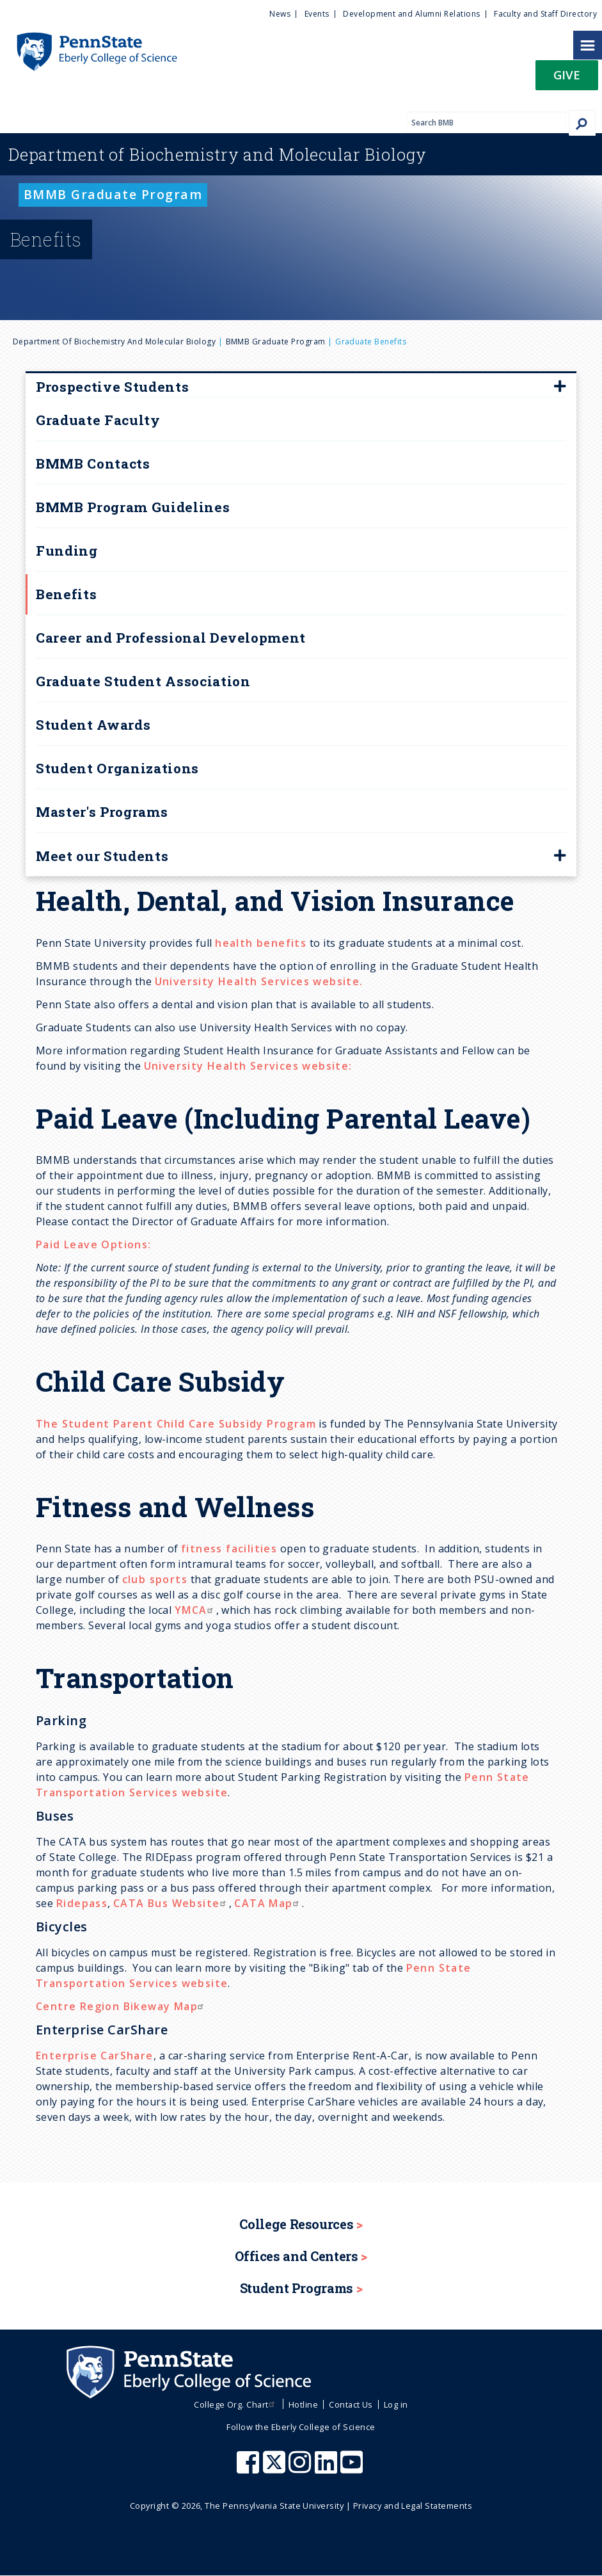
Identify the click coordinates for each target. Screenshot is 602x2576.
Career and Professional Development (171, 638)
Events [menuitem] (317, 13)
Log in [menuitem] (396, 2404)
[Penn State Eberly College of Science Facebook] (249, 2468)
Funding (67, 550)
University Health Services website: (248, 1066)
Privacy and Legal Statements (412, 2505)
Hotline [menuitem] (303, 2404)
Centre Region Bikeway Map (121, 2006)
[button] (566, 79)
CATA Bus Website (170, 1903)
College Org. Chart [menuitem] (236, 2404)
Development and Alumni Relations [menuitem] (411, 13)
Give (566, 75)
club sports (154, 1579)
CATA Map (267, 1903)
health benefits (260, 943)
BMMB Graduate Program (276, 341)
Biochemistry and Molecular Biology (217, 154)
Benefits (66, 594)
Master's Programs (102, 812)
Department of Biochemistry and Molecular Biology (114, 341)
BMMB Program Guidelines (133, 507)
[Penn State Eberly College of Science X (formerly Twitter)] (276, 2468)
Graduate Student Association (143, 681)
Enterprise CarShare (95, 2056)
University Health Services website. (259, 981)
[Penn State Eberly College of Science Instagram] (301, 2468)
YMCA (195, 1610)
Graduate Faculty (98, 420)
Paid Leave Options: (94, 1244)
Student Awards (93, 725)
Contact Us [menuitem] (351, 2404)
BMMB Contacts (93, 463)
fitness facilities (229, 1549)
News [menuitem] (279, 13)
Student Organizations (117, 768)
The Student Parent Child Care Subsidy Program (176, 1424)
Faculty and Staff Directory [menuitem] (545, 13)
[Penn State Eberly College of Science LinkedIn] (327, 2468)
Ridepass (81, 1903)
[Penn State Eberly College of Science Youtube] (352, 2468)
